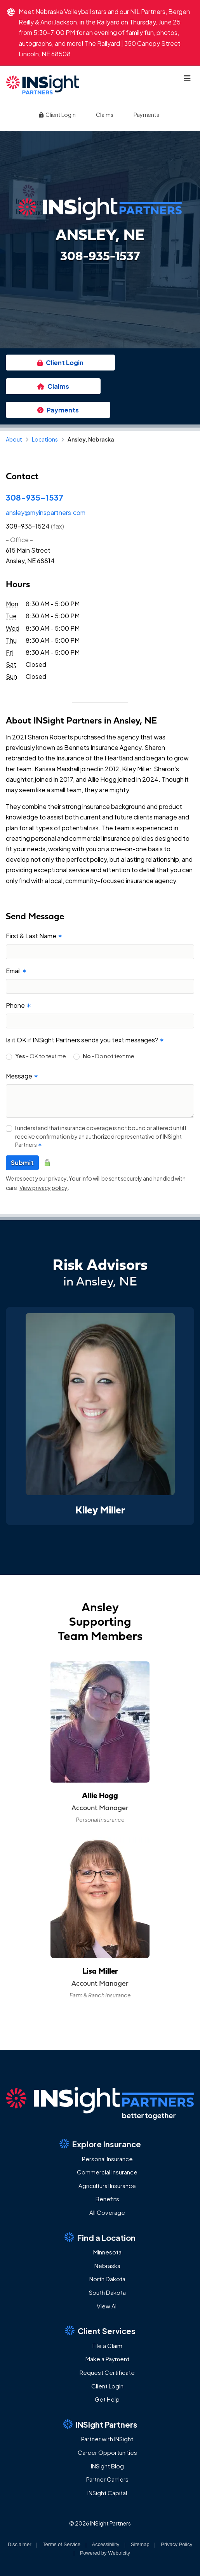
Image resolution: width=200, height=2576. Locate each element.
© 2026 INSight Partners (100, 2523)
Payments (146, 114)
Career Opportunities (107, 2452)
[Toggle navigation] (187, 78)
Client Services (100, 2331)
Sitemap (140, 2544)
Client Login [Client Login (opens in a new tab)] (57, 114)
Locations (45, 439)
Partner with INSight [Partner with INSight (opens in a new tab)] (107, 2438)
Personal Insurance (107, 2158)
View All (107, 2306)
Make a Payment (107, 2358)
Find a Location (100, 2237)
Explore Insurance (100, 2144)
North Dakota (107, 2278)
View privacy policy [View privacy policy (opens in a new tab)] (43, 1187)
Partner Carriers (107, 2479)
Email (16, 971)
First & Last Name (34, 936)
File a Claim (107, 2345)
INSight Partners (100, 2424)
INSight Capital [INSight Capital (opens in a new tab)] (107, 2492)
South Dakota (107, 2292)
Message (22, 1076)
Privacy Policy (176, 2544)
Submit (22, 1162)
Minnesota (107, 2252)
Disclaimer (19, 2544)
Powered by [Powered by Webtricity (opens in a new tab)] (105, 2553)
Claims (104, 114)
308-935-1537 (34, 497)
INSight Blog (107, 2466)
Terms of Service (61, 2544)
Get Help (107, 2399)
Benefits (107, 2198)
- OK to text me (40, 1055)
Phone (18, 1005)
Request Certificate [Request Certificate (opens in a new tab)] (107, 2372)
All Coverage (107, 2212)
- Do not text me (108, 1055)
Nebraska (107, 2265)
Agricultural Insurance (107, 2185)
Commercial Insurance (107, 2172)
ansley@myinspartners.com (45, 512)
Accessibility (106, 2544)
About (14, 439)
